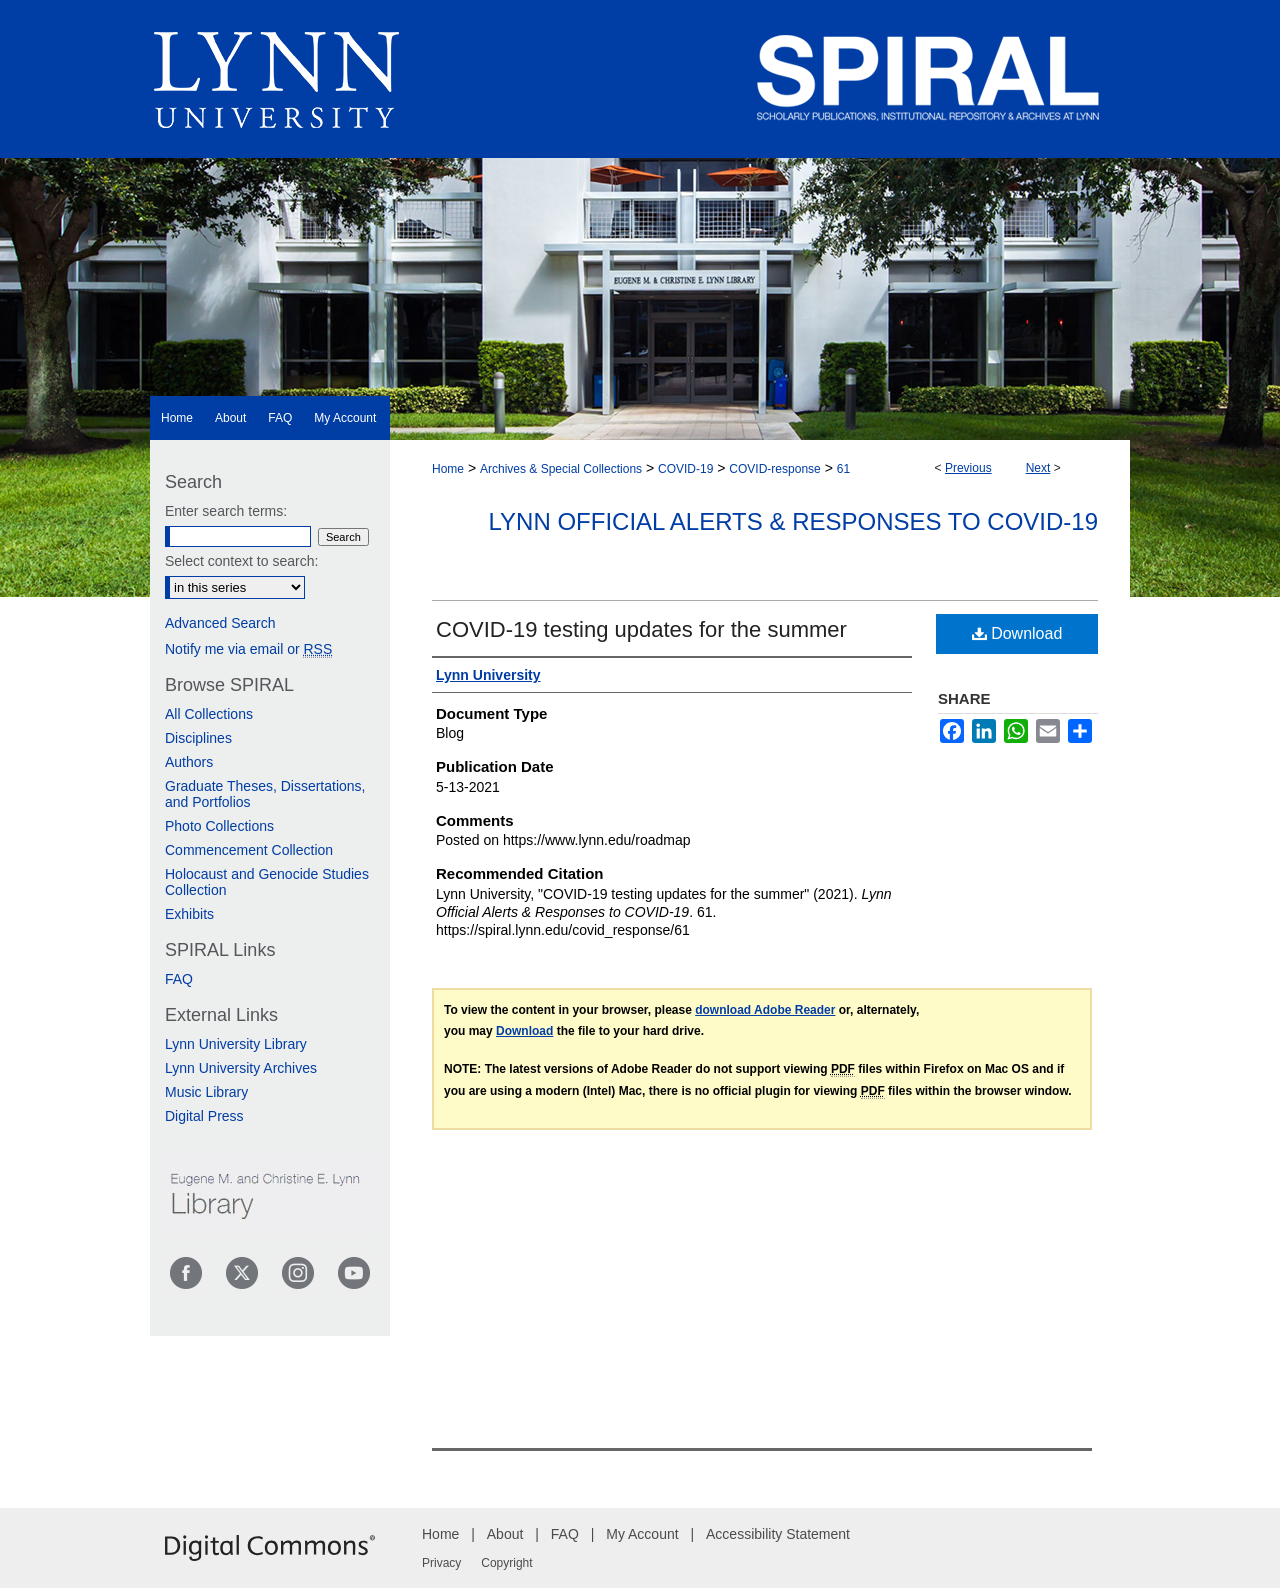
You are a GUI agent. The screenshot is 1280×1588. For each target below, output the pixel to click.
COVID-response (774, 469)
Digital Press (204, 1116)
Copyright (506, 1563)
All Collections (209, 714)
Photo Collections (219, 826)
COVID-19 (685, 469)
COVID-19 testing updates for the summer (641, 629)
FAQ (179, 979)
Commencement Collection (249, 850)
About (505, 1534)
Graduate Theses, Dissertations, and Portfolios (265, 794)
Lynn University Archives (241, 1068)
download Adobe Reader (765, 1010)
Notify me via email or (248, 649)
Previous (968, 468)
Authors (189, 762)
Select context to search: (241, 561)
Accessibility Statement (778, 1534)
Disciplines (198, 738)
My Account (642, 1534)
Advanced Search (220, 623)
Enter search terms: (226, 511)
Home (448, 469)
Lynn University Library (236, 1044)
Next (1038, 468)
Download (1017, 633)
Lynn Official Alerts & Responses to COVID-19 (793, 521)
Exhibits (189, 914)
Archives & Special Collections (561, 469)
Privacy (441, 1563)
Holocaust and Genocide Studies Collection (267, 882)
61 (843, 469)
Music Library (206, 1092)
